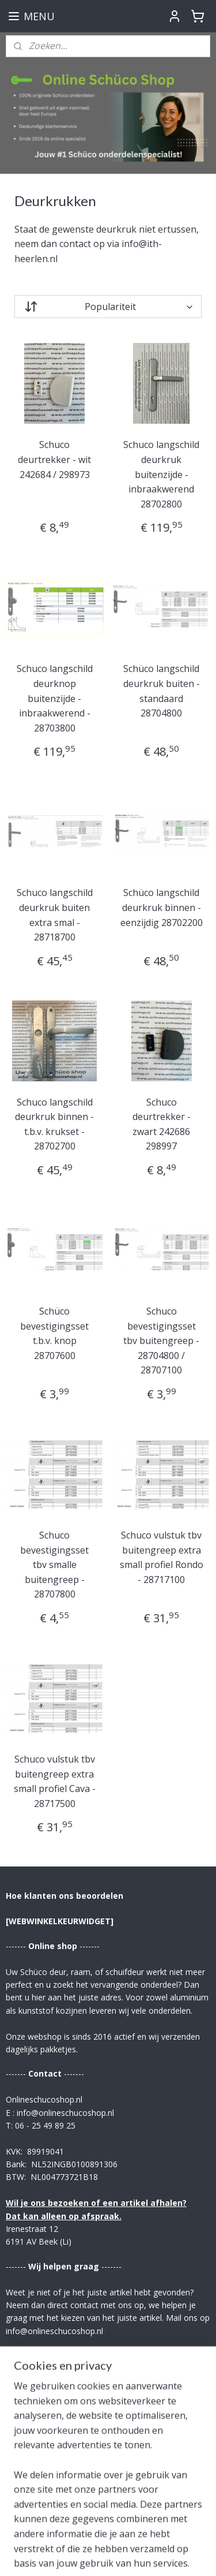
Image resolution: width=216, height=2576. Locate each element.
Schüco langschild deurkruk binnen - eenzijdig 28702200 (161, 908)
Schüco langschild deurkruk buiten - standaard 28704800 (161, 691)
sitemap (135, 2536)
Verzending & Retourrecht (60, 2458)
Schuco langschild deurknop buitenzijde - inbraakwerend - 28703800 (55, 698)
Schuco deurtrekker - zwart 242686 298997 (161, 1124)
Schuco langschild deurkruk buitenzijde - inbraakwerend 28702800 (161, 474)
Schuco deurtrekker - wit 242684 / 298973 (54, 460)
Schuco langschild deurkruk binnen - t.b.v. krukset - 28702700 (54, 1124)
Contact (22, 2445)
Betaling (23, 2471)
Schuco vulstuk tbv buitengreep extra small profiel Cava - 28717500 (55, 1781)
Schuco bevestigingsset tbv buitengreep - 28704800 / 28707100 (161, 1340)
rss (159, 2536)
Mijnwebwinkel (145, 2555)
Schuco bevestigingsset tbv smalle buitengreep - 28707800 (54, 1564)
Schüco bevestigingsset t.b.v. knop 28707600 (54, 1333)
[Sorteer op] (108, 307)
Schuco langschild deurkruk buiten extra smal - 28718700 (55, 915)
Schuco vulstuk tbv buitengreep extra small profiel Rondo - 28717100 (161, 1557)
